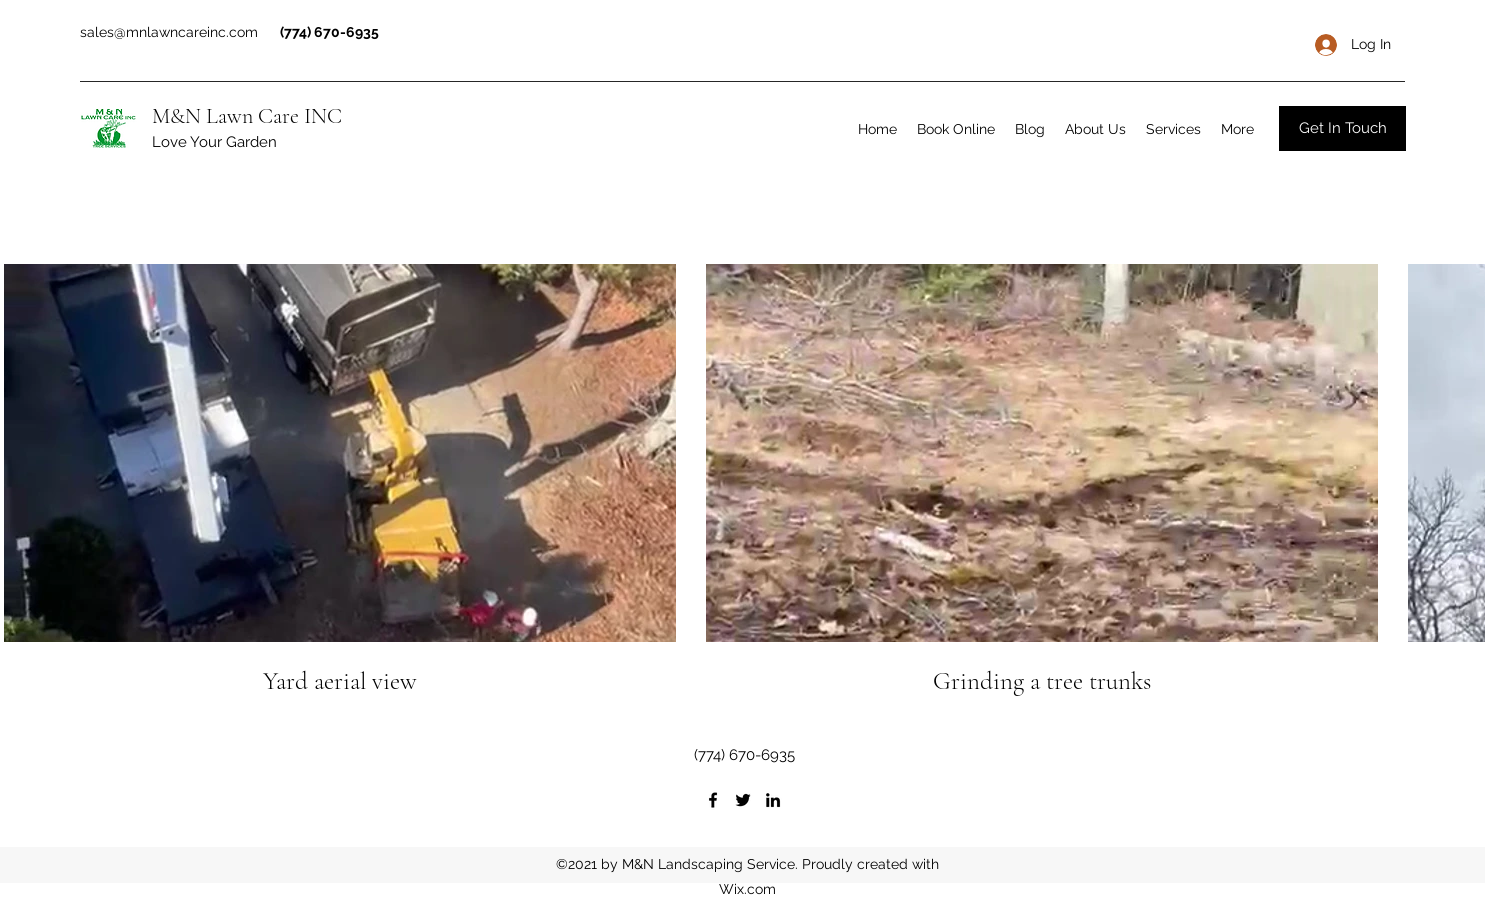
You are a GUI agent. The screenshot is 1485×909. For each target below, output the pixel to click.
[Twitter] (743, 800)
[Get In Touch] (1342, 128)
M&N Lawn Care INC (247, 116)
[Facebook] (713, 800)
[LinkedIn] (773, 800)
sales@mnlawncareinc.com (169, 32)
